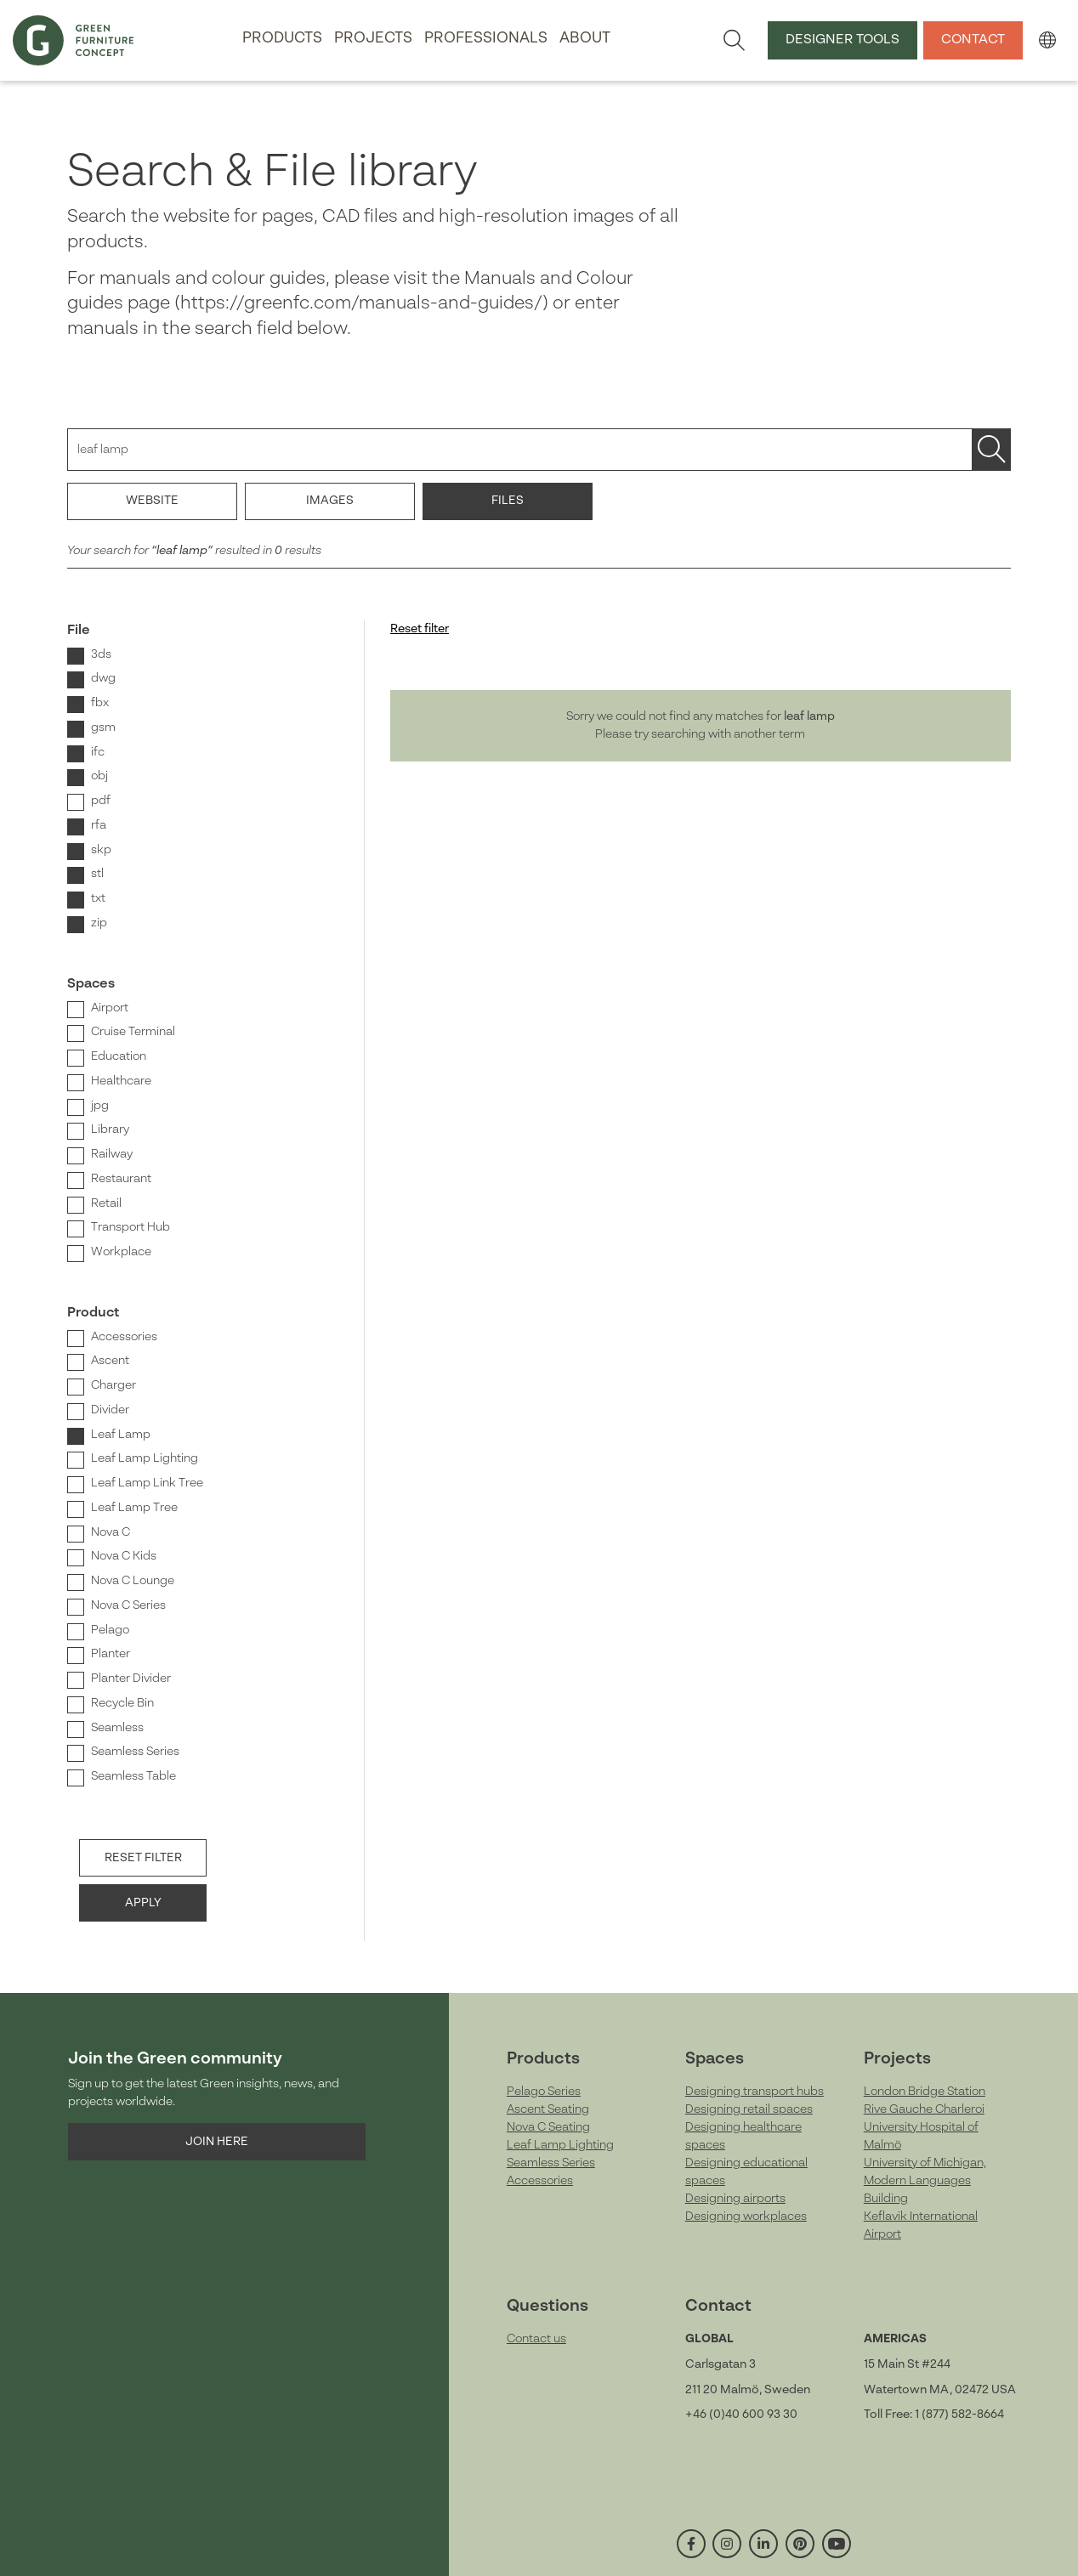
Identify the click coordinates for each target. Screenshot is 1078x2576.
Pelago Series (544, 2092)
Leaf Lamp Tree (134, 1508)
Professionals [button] (486, 38)
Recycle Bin (122, 1703)
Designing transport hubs (754, 2092)
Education (118, 1056)
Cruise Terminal (133, 1032)
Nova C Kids (123, 1556)
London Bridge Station (924, 2092)
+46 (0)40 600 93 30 (741, 2414)
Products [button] (282, 38)
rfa (98, 825)
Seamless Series (135, 1752)
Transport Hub (130, 1227)
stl (97, 874)
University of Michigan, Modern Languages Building (925, 2181)
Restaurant (121, 1179)
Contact (973, 40)
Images (330, 501)
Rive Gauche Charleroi (924, 2109)
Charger (113, 1385)
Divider (110, 1410)
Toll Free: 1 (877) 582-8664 (934, 2414)
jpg (100, 1106)
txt (98, 898)
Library (110, 1129)
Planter (110, 1654)
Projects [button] (373, 38)
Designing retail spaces (749, 2109)
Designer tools (842, 40)
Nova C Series (128, 1605)
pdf (101, 801)
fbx (100, 703)
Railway (112, 1154)
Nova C (110, 1532)
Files (507, 501)
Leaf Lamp (120, 1435)
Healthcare (121, 1081)
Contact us (536, 2339)
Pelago (110, 1630)
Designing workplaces (746, 2216)
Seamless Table (133, 1776)
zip (99, 923)
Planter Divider (131, 1678)
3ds (101, 654)
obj (99, 776)
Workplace (121, 1252)
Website (152, 501)
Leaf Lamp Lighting (144, 1458)
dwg (103, 678)
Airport (109, 1008)
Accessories (124, 1337)
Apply (143, 1903)
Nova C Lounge (132, 1581)
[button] (1047, 40)
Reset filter (143, 1858)
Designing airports (735, 2199)
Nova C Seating (548, 2127)
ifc (98, 752)
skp (101, 850)
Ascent (110, 1361)
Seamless (117, 1728)
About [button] (584, 38)
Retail (106, 1203)
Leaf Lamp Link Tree (147, 1483)
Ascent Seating (548, 2109)
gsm (103, 727)
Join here (216, 2142)
